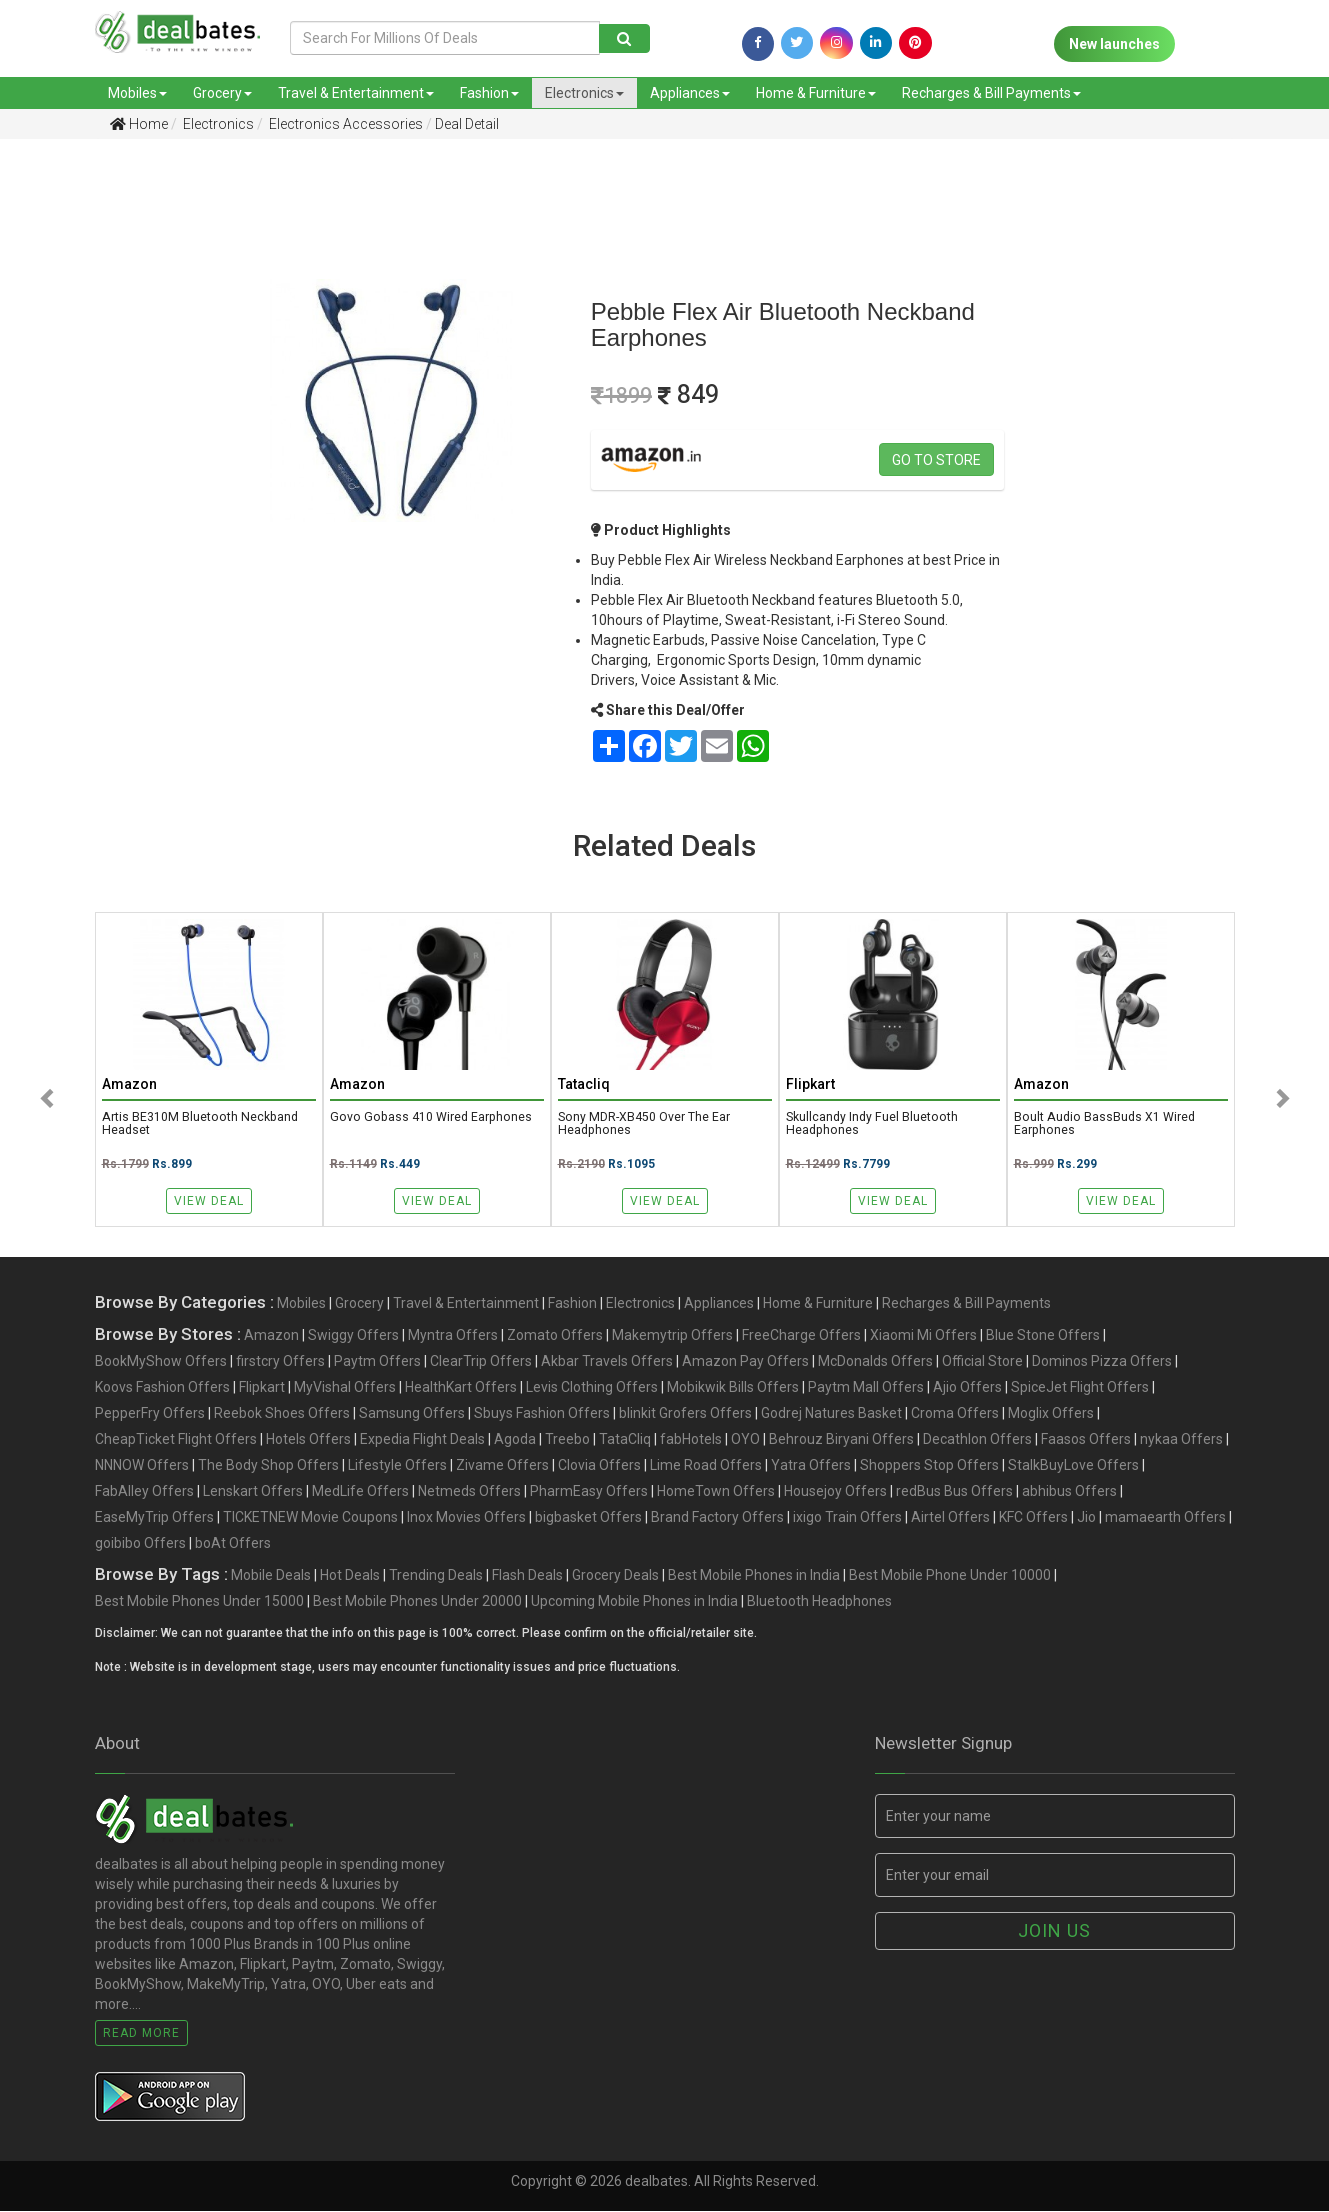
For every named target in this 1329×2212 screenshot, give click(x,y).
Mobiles (137, 93)
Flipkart (262, 1389)
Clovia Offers (599, 1467)
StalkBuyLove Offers (1073, 1467)
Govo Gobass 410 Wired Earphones (432, 1118)
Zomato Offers (555, 1337)
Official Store (982, 1363)
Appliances (690, 93)
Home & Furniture (816, 93)
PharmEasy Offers (589, 1493)
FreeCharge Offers (801, 1337)
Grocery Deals (615, 1577)
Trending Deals (436, 1577)
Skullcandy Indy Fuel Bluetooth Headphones (873, 1125)
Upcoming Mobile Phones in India (634, 1603)
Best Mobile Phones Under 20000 (417, 1603)
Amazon (271, 1337)
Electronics (584, 93)
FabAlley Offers (144, 1493)
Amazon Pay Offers (745, 1363)
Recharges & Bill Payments (991, 93)
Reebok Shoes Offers (282, 1415)
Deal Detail (467, 124)
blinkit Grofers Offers (685, 1415)
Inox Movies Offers (466, 1519)
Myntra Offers (453, 1337)
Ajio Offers (967, 1389)
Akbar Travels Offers (607, 1363)
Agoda (515, 1441)
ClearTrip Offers (481, 1363)
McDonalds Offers (875, 1363)
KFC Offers (1033, 1519)
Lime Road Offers (706, 1467)
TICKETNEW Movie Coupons (310, 1519)
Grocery (222, 93)
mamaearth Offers (1165, 1519)
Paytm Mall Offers (866, 1389)
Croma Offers (955, 1415)
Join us (1054, 1931)
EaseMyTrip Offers (154, 1519)
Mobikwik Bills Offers (733, 1389)
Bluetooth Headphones (819, 1603)
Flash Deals (527, 1577)
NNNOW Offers (142, 1467)
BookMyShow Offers (161, 1363)
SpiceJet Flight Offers (1080, 1389)
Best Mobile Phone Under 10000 (950, 1577)
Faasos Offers (1086, 1441)
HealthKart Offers (461, 1389)
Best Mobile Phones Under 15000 (199, 1603)
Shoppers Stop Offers (929, 1467)
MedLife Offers (360, 1493)
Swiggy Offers (353, 1337)
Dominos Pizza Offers (1102, 1363)
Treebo (567, 1441)
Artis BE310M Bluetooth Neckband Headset (201, 1125)
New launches (1114, 44)
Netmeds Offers (469, 1493)
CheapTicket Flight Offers (176, 1441)
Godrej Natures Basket (831, 1415)
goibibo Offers (140, 1545)
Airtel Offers (950, 1519)
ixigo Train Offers (847, 1519)
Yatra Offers (811, 1467)
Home (139, 124)
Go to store (936, 460)
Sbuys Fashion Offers (542, 1415)
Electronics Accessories (344, 124)
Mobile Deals (271, 1577)
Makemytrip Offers (672, 1337)
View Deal (209, 1201)
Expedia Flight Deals (422, 1441)
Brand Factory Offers (717, 1519)
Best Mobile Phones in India (754, 1577)
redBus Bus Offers (954, 1493)
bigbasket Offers (588, 1519)
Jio (1086, 1519)
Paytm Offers (377, 1363)
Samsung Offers (412, 1415)
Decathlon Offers (977, 1441)
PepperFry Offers (150, 1415)
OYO (745, 1441)
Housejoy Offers (835, 1493)
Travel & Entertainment (356, 93)
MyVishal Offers (345, 1389)
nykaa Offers (1181, 1441)
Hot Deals (350, 1577)
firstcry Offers (280, 1363)
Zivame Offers (502, 1467)
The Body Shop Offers (268, 1467)
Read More (141, 2034)
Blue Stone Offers (1043, 1337)
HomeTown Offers (716, 1493)
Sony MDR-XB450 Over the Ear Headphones (644, 1125)
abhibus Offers (1069, 1493)
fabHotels (691, 1441)
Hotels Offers (308, 1441)
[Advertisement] (96, 469)
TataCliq (625, 1441)
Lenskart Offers (253, 1493)
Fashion (489, 93)
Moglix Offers (1051, 1415)
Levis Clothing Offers (592, 1389)
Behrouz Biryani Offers (841, 1441)
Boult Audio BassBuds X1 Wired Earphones (1106, 1125)
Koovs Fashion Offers (162, 1389)
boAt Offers (233, 1545)
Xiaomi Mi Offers (923, 1337)
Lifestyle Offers (397, 1467)
